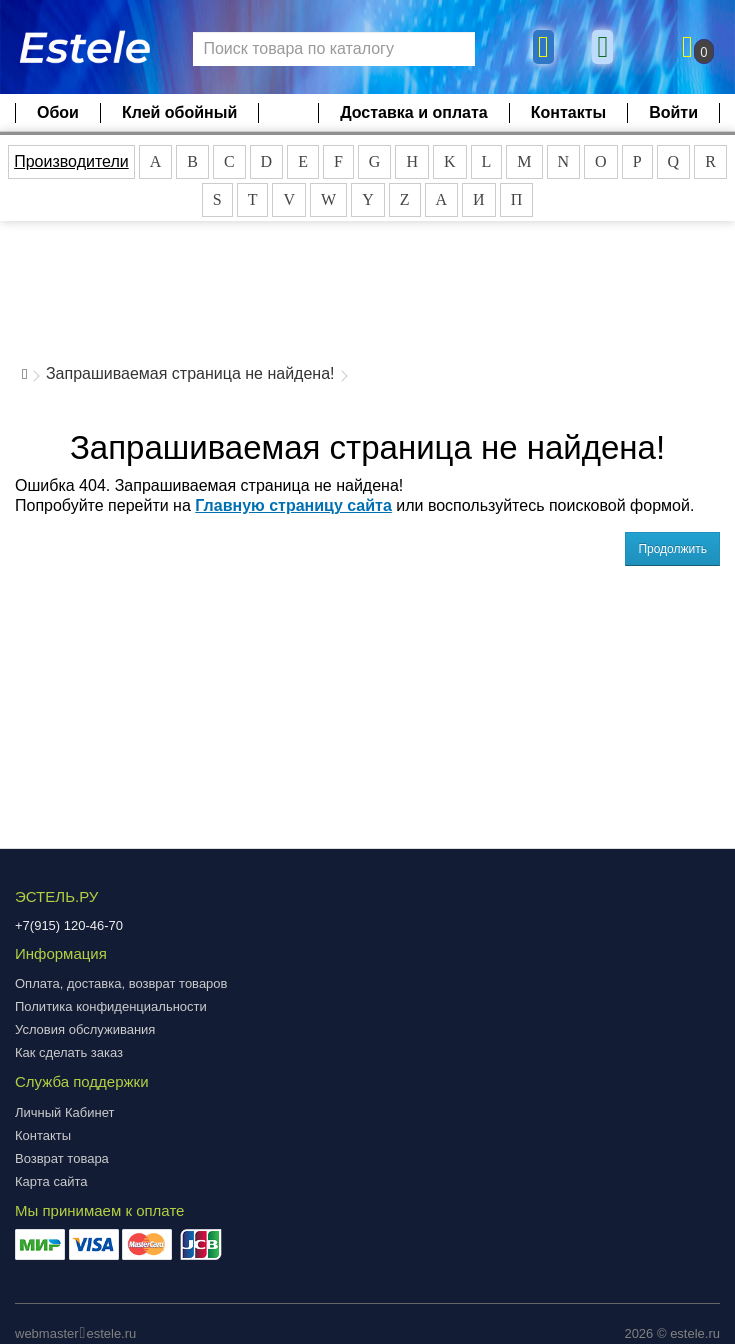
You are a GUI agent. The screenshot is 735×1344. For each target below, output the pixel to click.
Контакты (568, 112)
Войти (673, 112)
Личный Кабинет (64, 1112)
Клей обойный (179, 112)
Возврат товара (62, 1158)
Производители (71, 161)
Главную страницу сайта (293, 505)
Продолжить (672, 549)
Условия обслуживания (85, 1029)
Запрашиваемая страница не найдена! (190, 373)
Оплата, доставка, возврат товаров (121, 983)
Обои (58, 112)
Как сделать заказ (69, 1052)
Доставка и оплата (414, 112)
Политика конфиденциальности (111, 1006)
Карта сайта (51, 1181)
